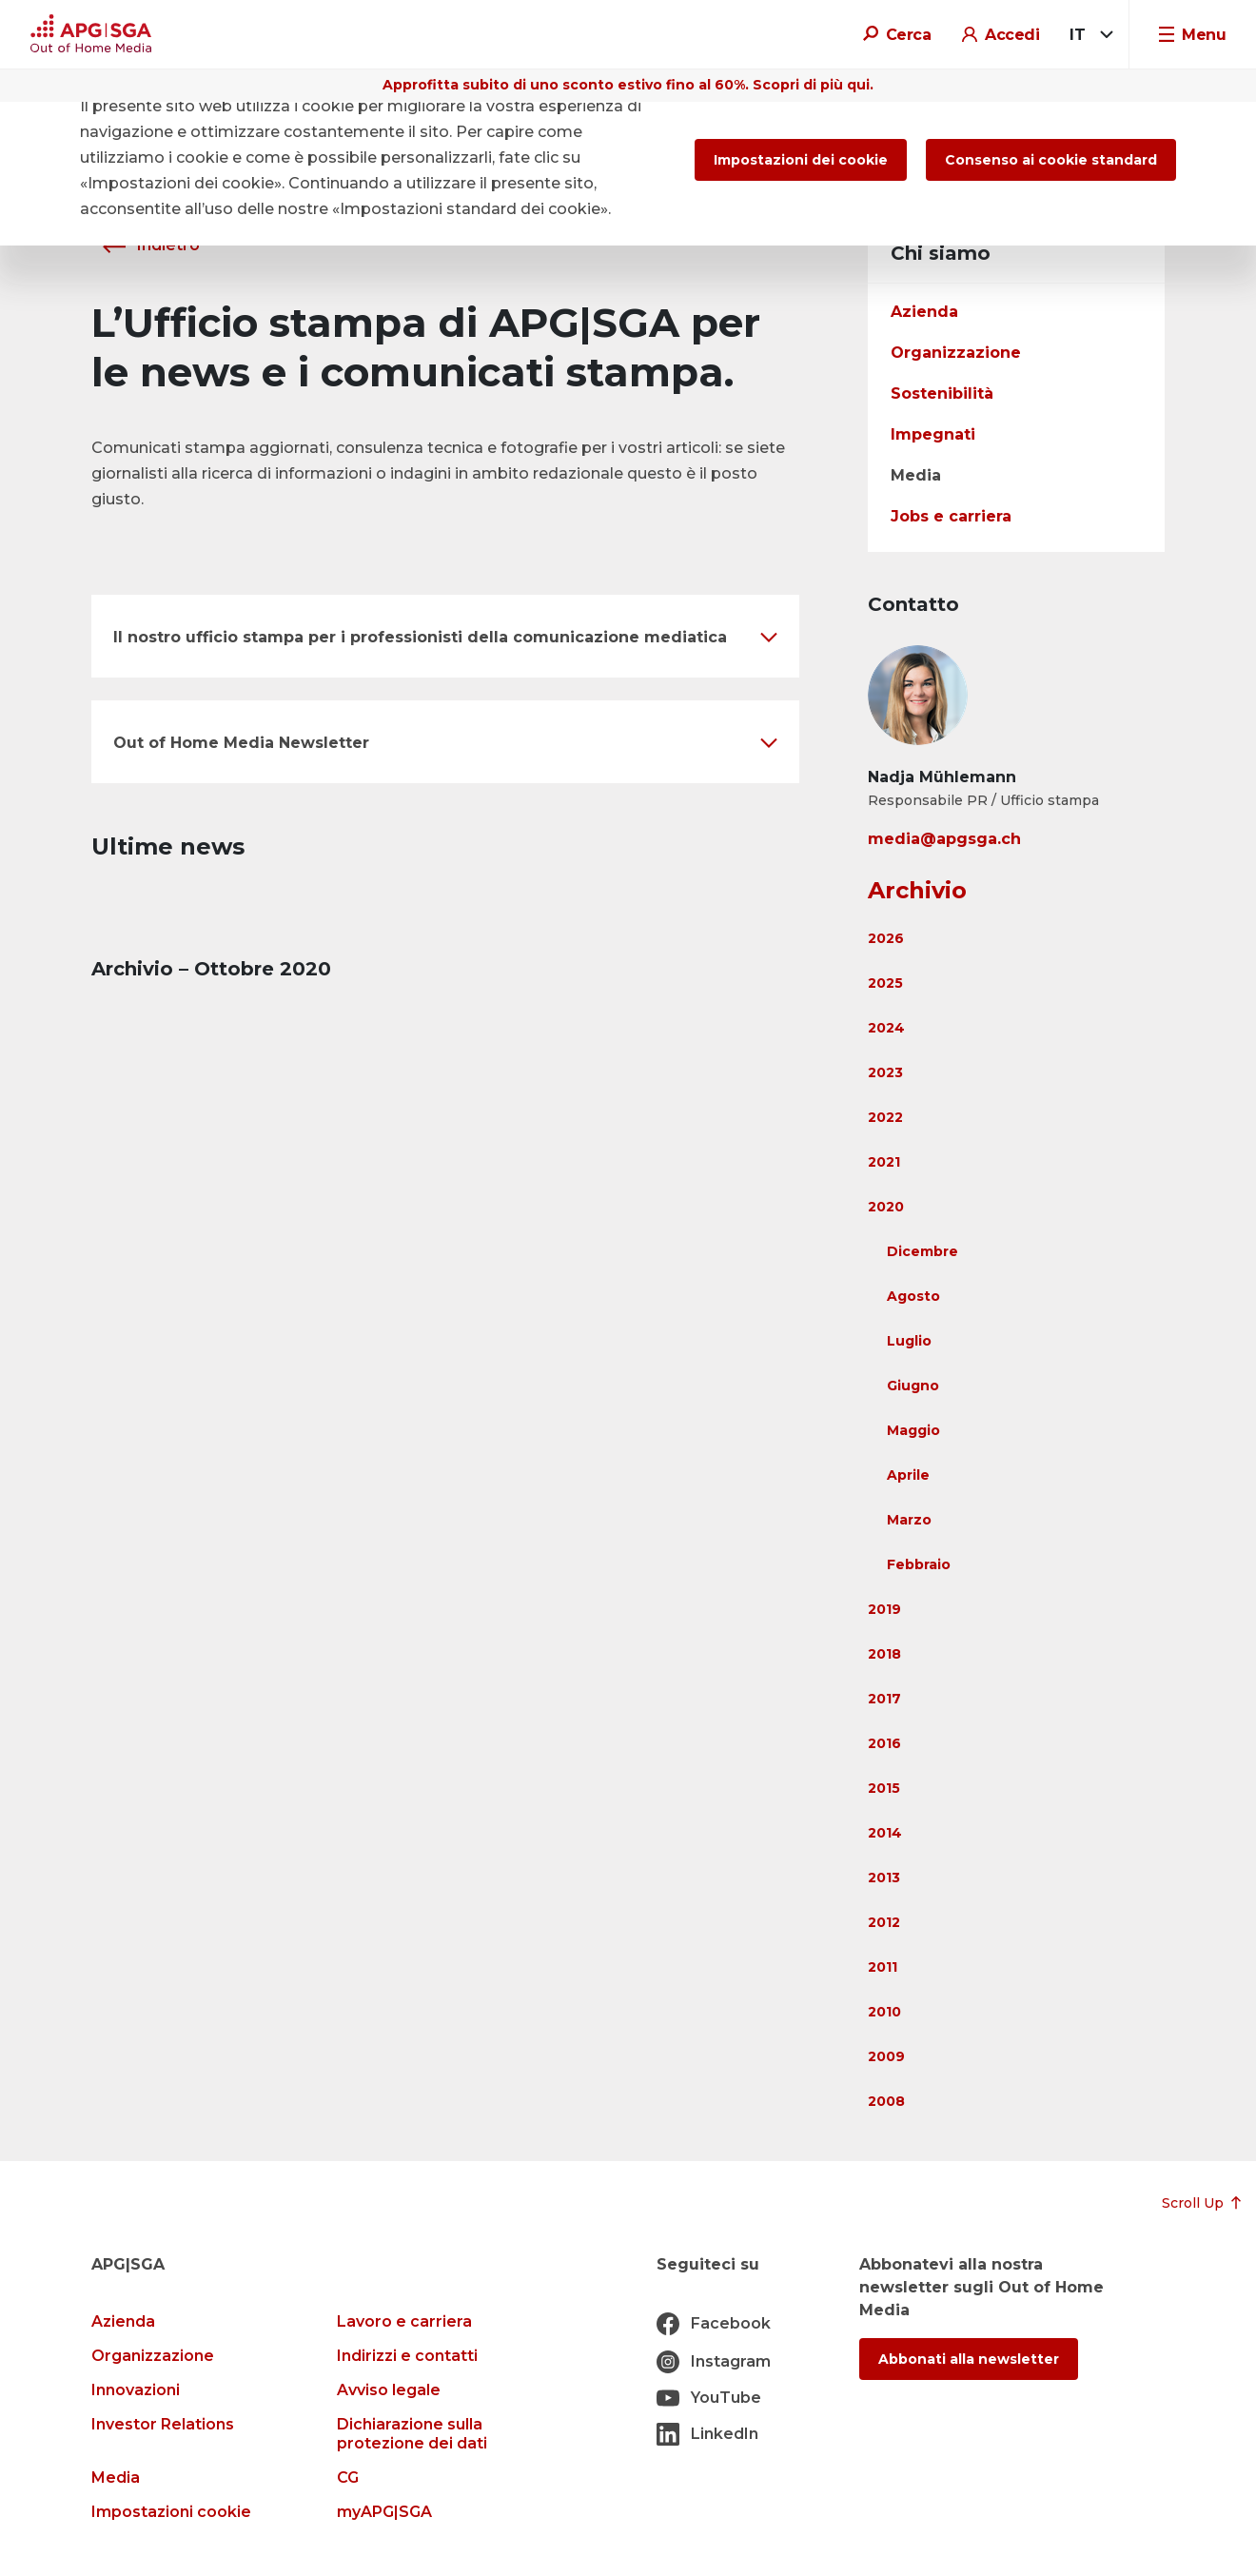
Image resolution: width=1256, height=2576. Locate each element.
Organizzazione (956, 353)
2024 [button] (886, 1027)
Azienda (924, 312)
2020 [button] (886, 1206)
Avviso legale (389, 2390)
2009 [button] (886, 2056)
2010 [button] (884, 2011)
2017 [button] (884, 1698)
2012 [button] (884, 1922)
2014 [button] (885, 1832)
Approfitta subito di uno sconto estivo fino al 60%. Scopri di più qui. (628, 84)
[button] (445, 636)
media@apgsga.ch (944, 839)
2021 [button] (884, 1161)
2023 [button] (885, 1072)
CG (348, 2477)
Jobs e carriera (951, 516)
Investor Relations (162, 2424)
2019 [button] (884, 1609)
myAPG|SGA (384, 2512)
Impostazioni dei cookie (801, 159)
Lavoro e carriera (404, 2321)
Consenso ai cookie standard (1051, 159)
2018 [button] (884, 1653)
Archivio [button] (917, 890)
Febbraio (919, 1564)
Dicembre (922, 1251)
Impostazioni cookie (171, 2512)
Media (916, 475)
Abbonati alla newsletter (968, 2359)
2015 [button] (884, 1788)
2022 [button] (885, 1117)
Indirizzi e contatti (407, 2356)
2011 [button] (882, 1967)
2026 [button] (886, 938)
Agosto (913, 1296)
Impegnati (933, 434)
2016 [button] (884, 1743)
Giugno (913, 1385)
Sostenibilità (942, 393)
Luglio (909, 1340)
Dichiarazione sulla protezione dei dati (412, 2433)
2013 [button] (884, 1877)
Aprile (908, 1475)
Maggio (913, 1430)
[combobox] (1088, 35)
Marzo (909, 1519)
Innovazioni (135, 2390)
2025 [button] (885, 983)
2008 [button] (886, 2101)
